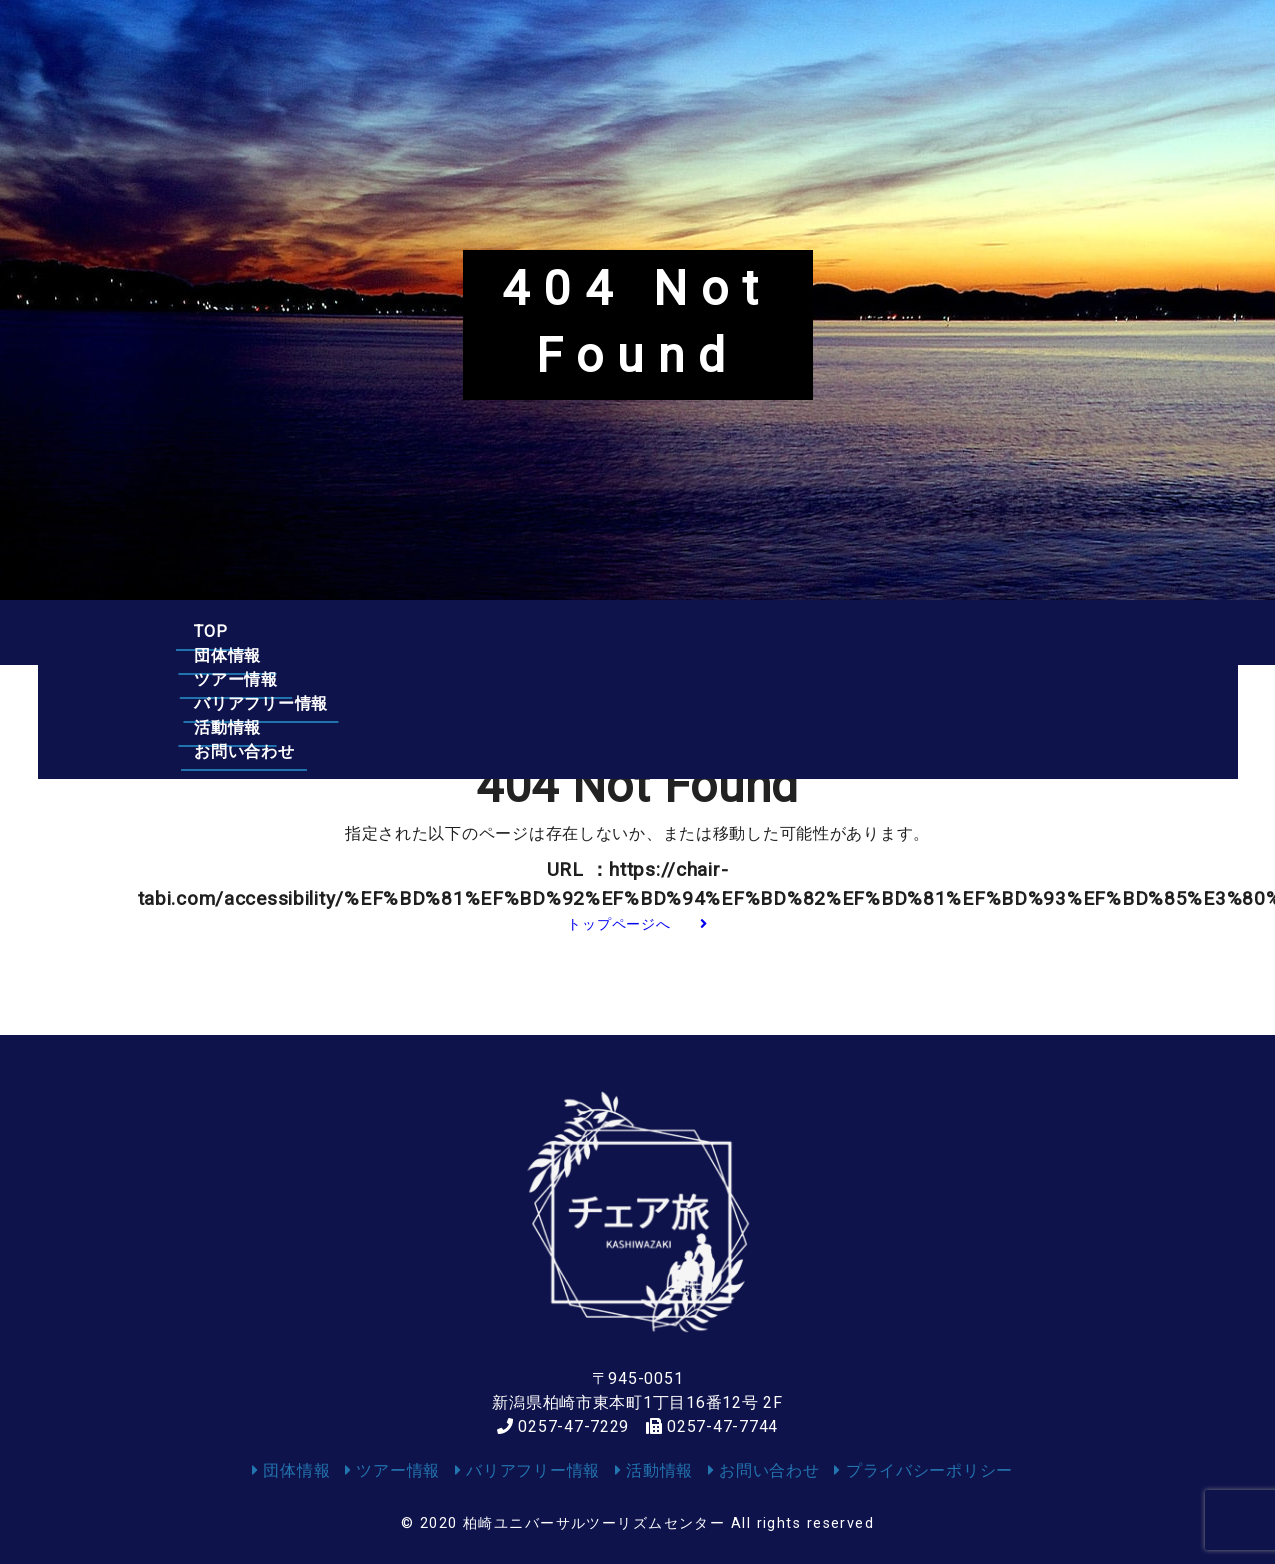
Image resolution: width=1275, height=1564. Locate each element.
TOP (210, 631)
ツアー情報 (484, 631)
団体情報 (334, 631)
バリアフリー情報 (666, 631)
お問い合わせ (997, 631)
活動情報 (839, 631)
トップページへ (637, 924)
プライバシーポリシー (923, 1470)
